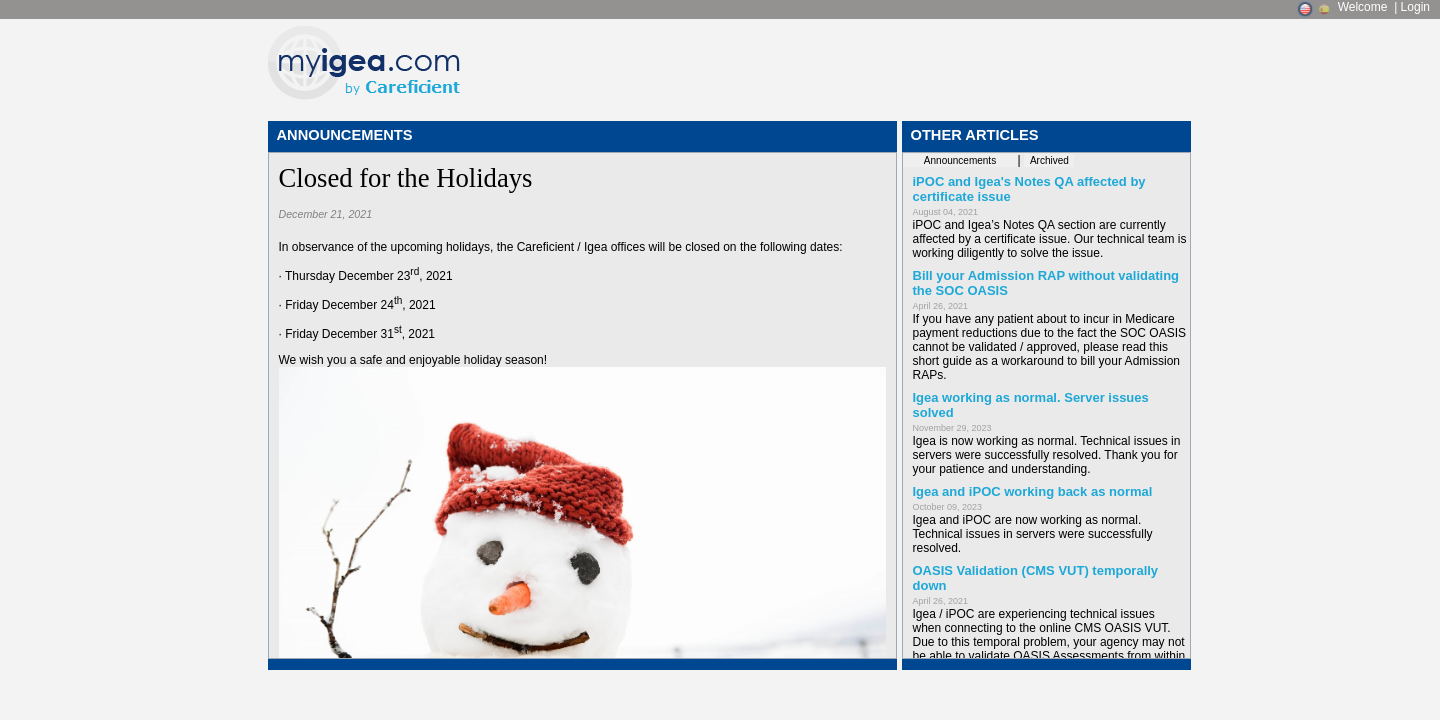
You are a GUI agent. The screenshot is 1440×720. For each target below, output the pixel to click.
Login (1415, 7)
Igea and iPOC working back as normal (1033, 491)
